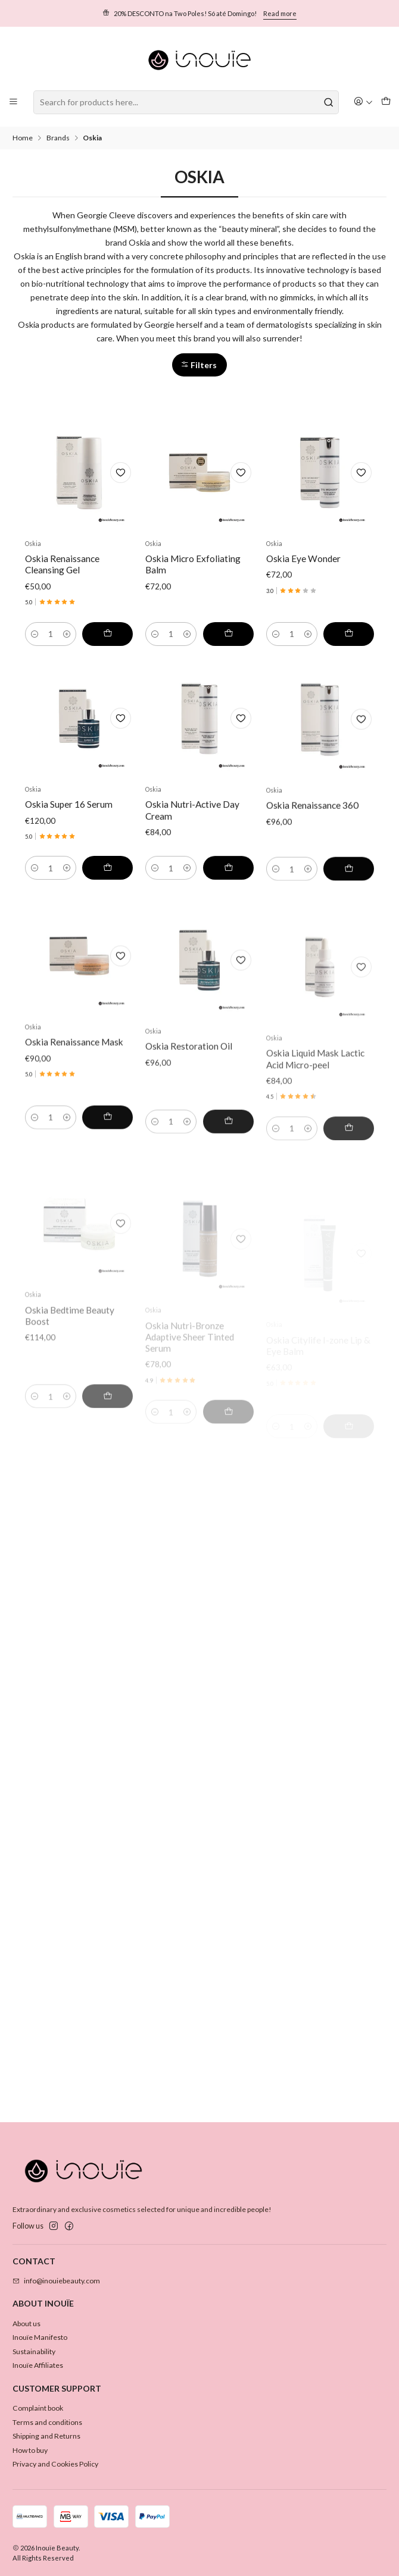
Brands (58, 138)
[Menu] (14, 102)
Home (23, 138)
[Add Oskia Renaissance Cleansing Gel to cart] (107, 648)
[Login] (363, 102)
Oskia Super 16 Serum (69, 859)
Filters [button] (198, 365)
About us (26, 2323)
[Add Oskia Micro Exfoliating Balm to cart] (228, 659)
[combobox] (186, 102)
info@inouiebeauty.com (56, 2280)
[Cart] (385, 102)
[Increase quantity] (67, 648)
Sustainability (34, 2351)
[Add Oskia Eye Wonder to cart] (348, 674)
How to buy (30, 2450)
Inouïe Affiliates (38, 2365)
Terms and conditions (47, 2422)
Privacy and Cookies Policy (55, 2463)
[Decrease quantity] (34, 648)
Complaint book (38, 2408)
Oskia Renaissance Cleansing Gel (62, 578)
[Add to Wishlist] (120, 486)
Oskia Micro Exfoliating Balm (193, 590)
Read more (280, 13)
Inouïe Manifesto (40, 2337)
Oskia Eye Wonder (303, 599)
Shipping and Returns (46, 2435)
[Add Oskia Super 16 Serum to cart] (107, 923)
